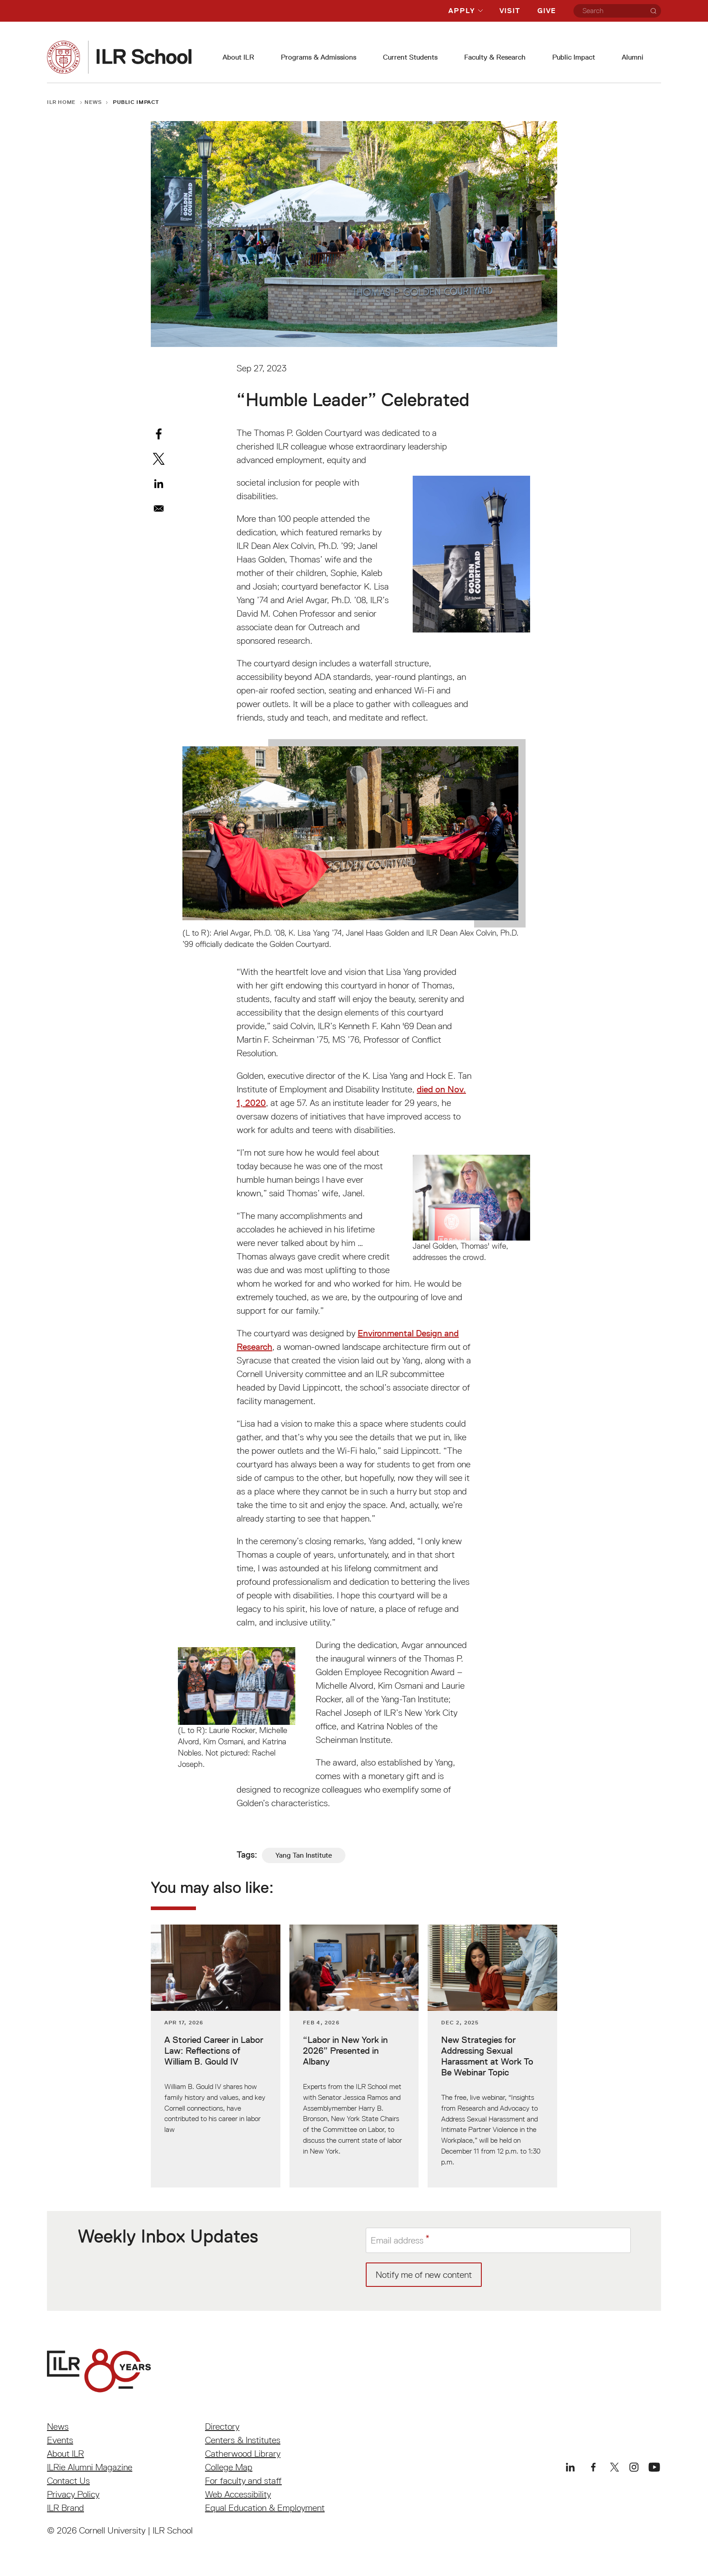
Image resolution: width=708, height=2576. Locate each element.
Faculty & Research (495, 57)
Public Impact (573, 57)
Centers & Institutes (242, 2440)
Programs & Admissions (318, 57)
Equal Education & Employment (265, 2507)
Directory (222, 2426)
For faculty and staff (243, 2480)
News (93, 102)
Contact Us (68, 2480)
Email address (397, 2239)
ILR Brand (65, 2507)
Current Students (410, 57)
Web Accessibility (238, 2494)
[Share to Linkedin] (159, 484)
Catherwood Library (242, 2453)
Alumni (632, 57)
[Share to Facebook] (159, 434)
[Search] (653, 11)
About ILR (238, 57)
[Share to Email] (159, 508)
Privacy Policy (73, 2494)
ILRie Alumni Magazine (89, 2467)
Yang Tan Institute (303, 1855)
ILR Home (61, 102)
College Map (228, 2467)
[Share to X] (159, 459)
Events (60, 2440)
